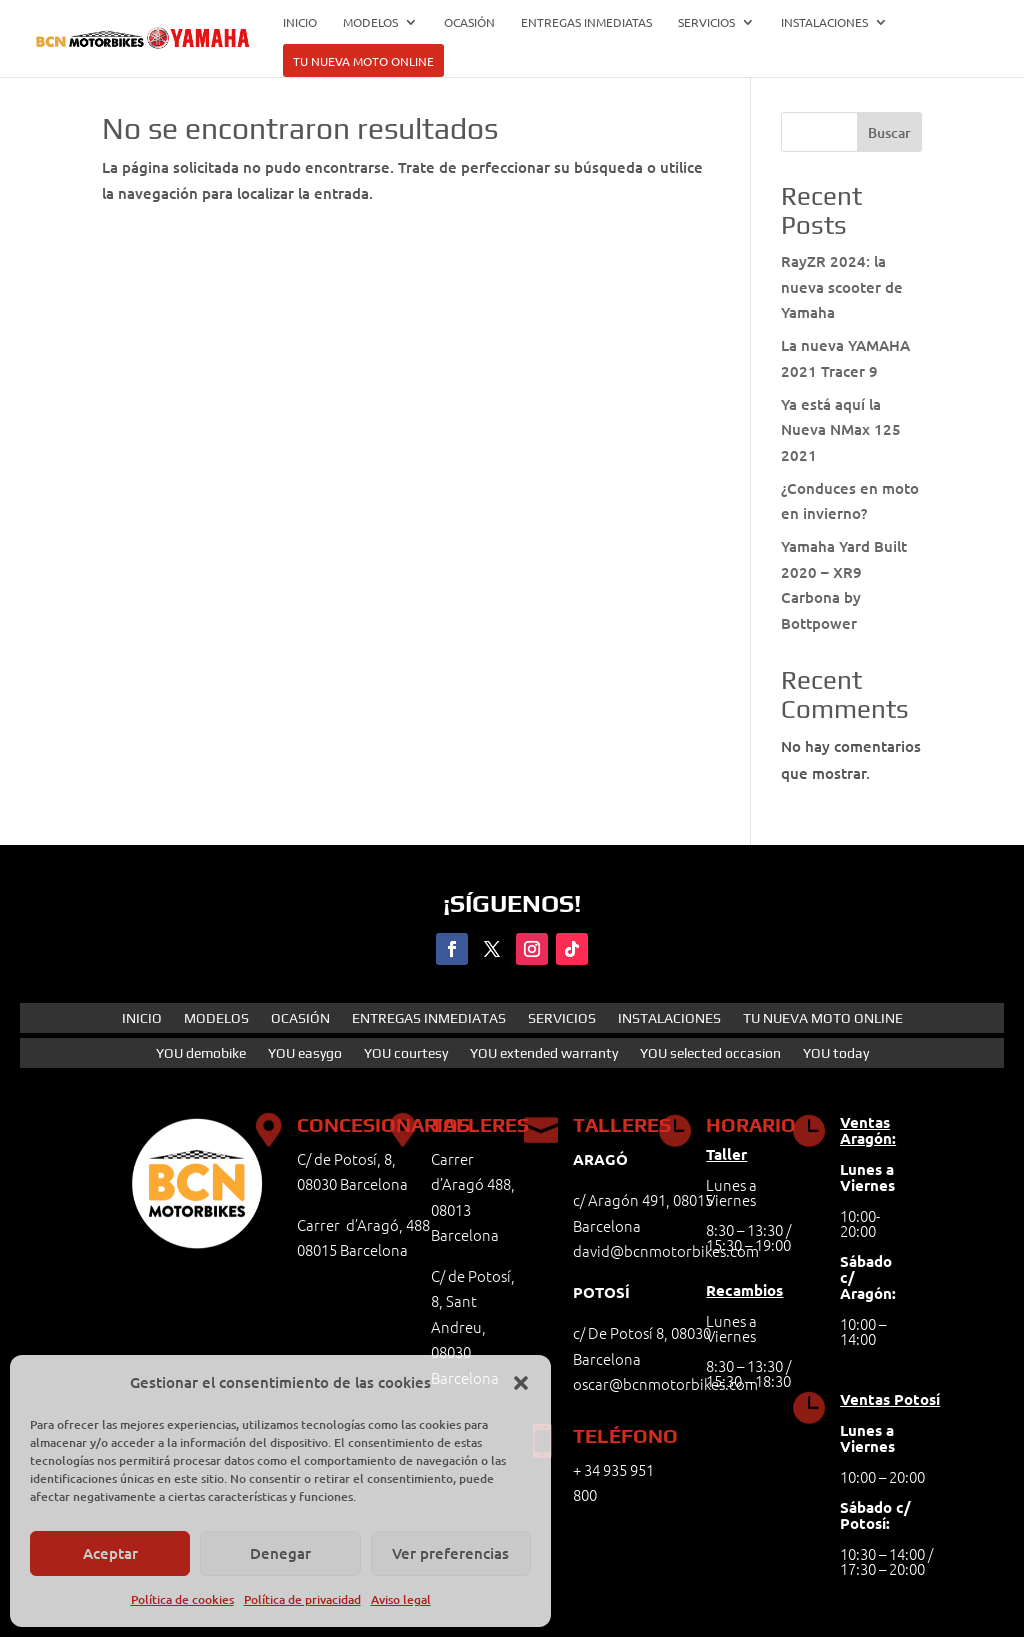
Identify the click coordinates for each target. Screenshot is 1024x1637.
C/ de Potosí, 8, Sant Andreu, (473, 1301)
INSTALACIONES (824, 22)
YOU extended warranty (544, 1053)
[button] (521, 1383)
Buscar (889, 132)
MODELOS (370, 22)
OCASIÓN (469, 22)
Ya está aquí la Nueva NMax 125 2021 (841, 429)
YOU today (836, 1053)
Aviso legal (401, 1599)
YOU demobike (201, 1053)
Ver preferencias (450, 1553)
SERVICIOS (706, 22)
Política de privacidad (302, 1599)
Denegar (280, 1553)
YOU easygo (305, 1053)
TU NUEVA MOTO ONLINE (363, 61)
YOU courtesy (406, 1053)
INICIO (300, 22)
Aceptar (110, 1553)
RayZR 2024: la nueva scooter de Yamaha (842, 286)
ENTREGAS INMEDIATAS (586, 22)
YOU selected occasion (710, 1053)
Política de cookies (182, 1599)
